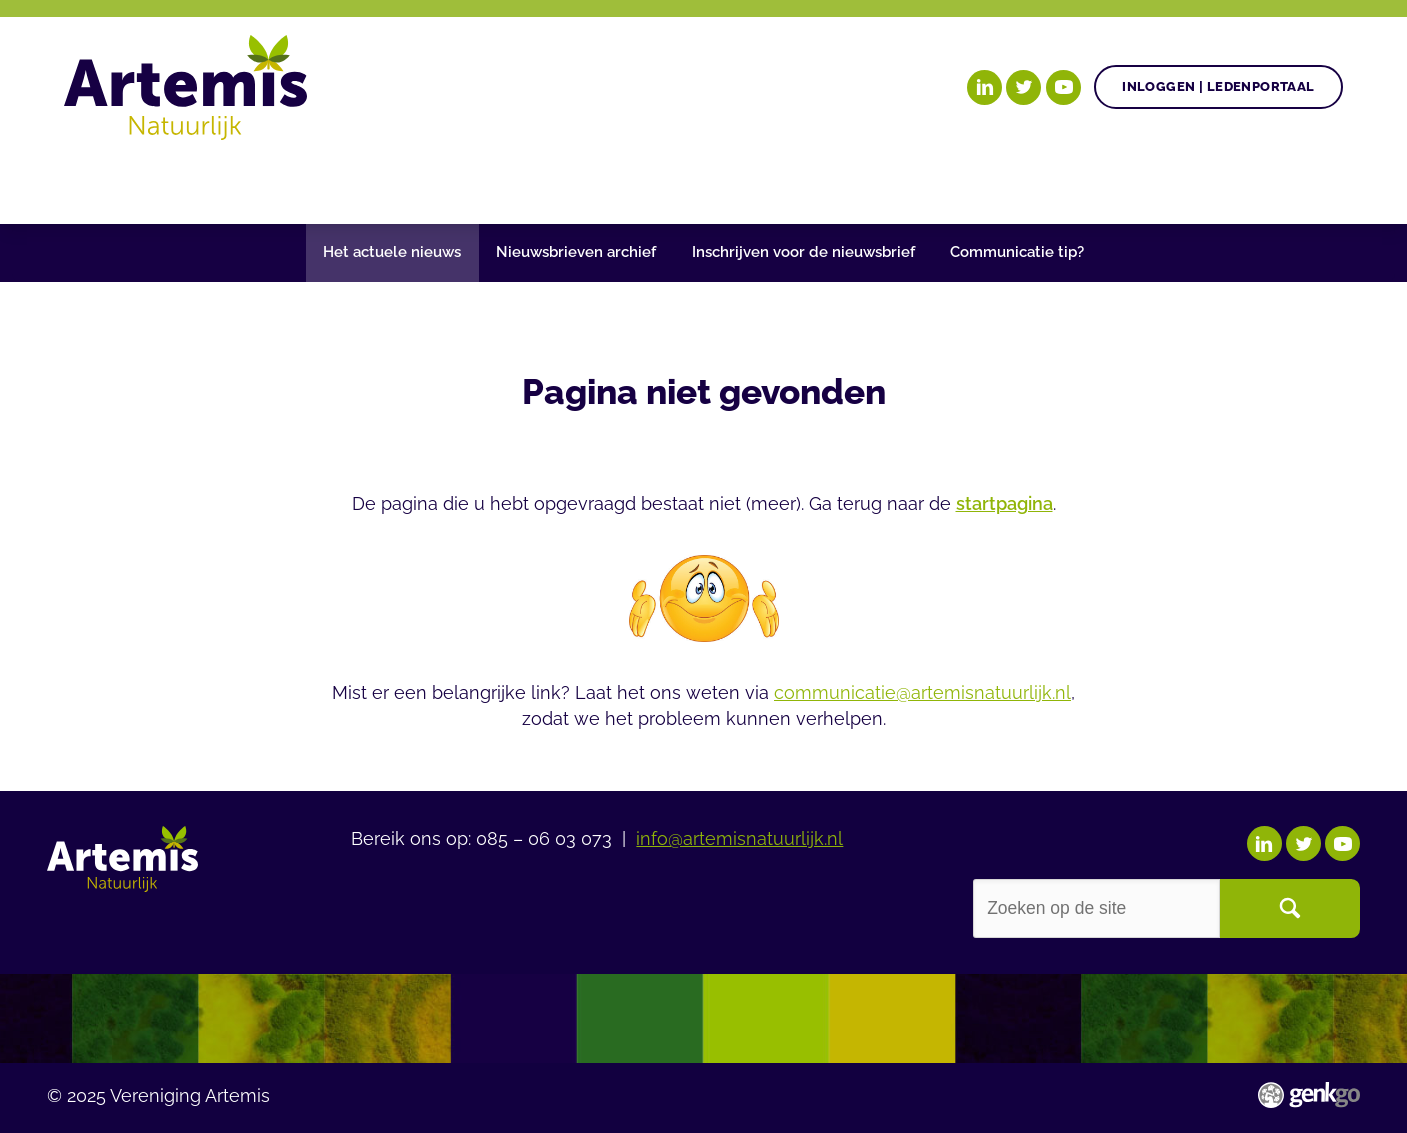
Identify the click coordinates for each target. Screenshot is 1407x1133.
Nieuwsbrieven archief (576, 252)
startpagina (1004, 504)
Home (89, 182)
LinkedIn (984, 87)
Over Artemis (930, 180)
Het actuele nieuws (392, 252)
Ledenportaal (1098, 180)
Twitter (1023, 87)
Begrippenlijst (759, 180)
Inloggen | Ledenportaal (1218, 86)
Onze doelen (193, 180)
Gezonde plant (364, 180)
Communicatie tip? (1017, 252)
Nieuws (616, 180)
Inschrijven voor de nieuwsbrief (803, 252)
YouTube (1063, 87)
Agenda (509, 180)
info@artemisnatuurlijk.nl (739, 839)
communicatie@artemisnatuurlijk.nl (922, 693)
